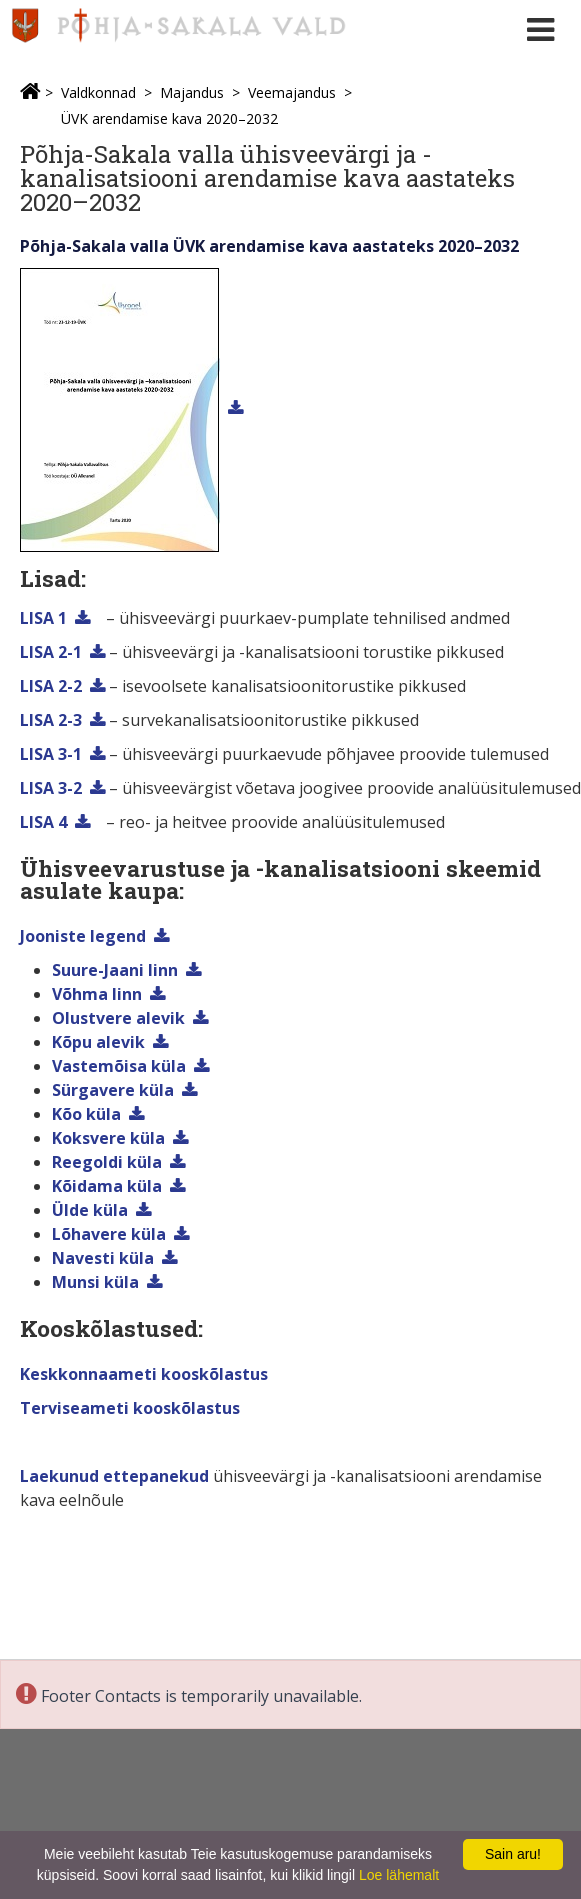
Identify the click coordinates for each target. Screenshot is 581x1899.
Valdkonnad (98, 92)
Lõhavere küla (109, 1234)
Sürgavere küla (113, 1090)
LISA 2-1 (51, 652)
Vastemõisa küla (119, 1066)
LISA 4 (43, 822)
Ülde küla (90, 1210)
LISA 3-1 (51, 754)
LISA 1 (43, 618)
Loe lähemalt (399, 1875)
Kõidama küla (107, 1186)
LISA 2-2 (51, 686)
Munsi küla (95, 1282)
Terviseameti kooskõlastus (130, 1408)
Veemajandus (292, 92)
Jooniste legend (83, 936)
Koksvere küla (108, 1138)
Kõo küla (86, 1114)
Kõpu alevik (98, 1042)
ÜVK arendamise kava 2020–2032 (169, 118)
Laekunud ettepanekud (114, 1476)
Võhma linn (97, 994)
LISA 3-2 (51, 788)
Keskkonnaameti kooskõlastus (144, 1374)
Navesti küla (103, 1258)
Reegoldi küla (107, 1162)
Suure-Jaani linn (115, 970)
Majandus (192, 92)
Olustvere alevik (118, 1018)
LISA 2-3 (51, 720)
